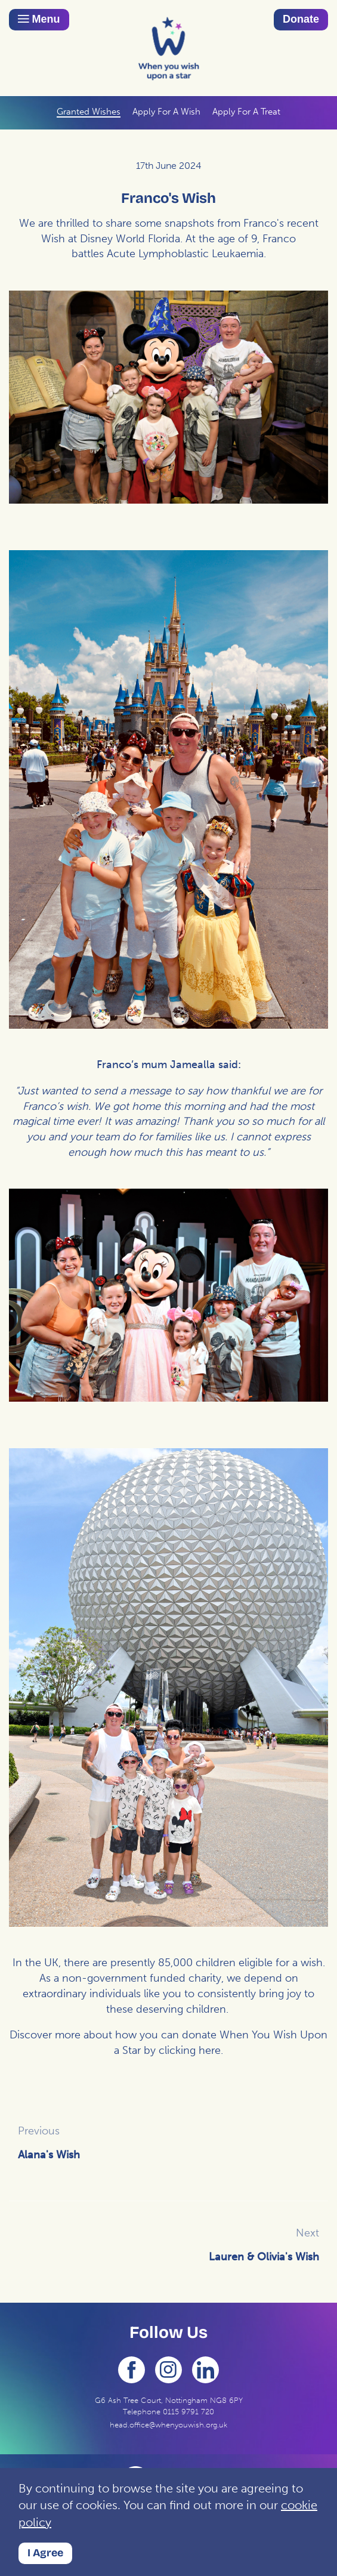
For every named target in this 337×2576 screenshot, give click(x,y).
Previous (39, 2130)
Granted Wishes (88, 111)
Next (307, 2232)
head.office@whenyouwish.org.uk (168, 2424)
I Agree (45, 2552)
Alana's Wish (49, 2154)
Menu (39, 19)
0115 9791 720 (188, 2411)
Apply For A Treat (246, 111)
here (210, 2050)
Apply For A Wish (166, 111)
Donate (301, 19)
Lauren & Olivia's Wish (264, 2256)
